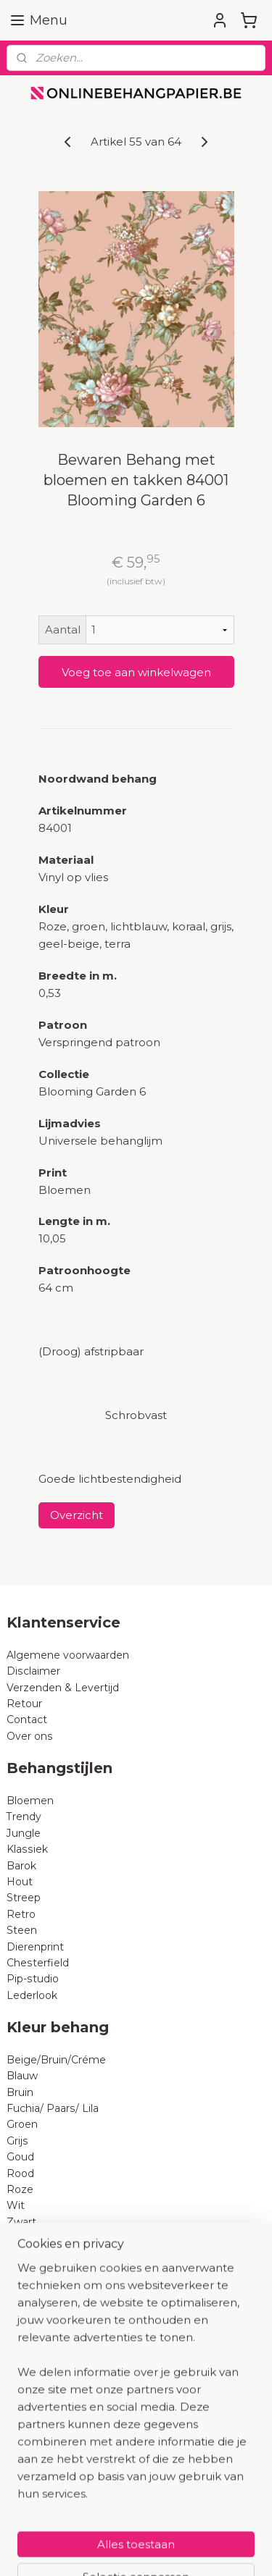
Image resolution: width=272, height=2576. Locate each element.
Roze (20, 2189)
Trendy (24, 1816)
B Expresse (36, 2367)
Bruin (20, 2092)
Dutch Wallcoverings (59, 2334)
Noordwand (36, 2383)
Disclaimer (33, 1671)
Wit (16, 2205)
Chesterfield (39, 1962)
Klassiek (27, 1849)
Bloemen (30, 1800)
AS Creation (36, 2286)
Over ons (30, 1736)
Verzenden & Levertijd (63, 1687)
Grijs (17, 2140)
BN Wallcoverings (52, 2350)
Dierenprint (35, 1946)
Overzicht (76, 1515)
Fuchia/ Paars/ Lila (53, 2108)
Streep (24, 1897)
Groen (22, 2124)
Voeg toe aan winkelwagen (136, 672)
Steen (22, 1930)
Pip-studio (33, 1978)
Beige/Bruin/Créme (56, 2059)
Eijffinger (29, 2302)
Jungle (24, 1833)
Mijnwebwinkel (182, 2549)
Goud (20, 2156)
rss (198, 2525)
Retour (24, 1703)
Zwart (21, 2221)
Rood (20, 2173)
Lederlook (32, 1995)
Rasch (22, 2318)
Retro (21, 1914)
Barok (21, 1865)
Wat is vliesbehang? (58, 2464)
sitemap (171, 2525)
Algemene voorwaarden (68, 1655)
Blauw (22, 2075)
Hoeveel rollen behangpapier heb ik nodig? (115, 2447)
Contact (27, 1719)
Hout (20, 1881)
